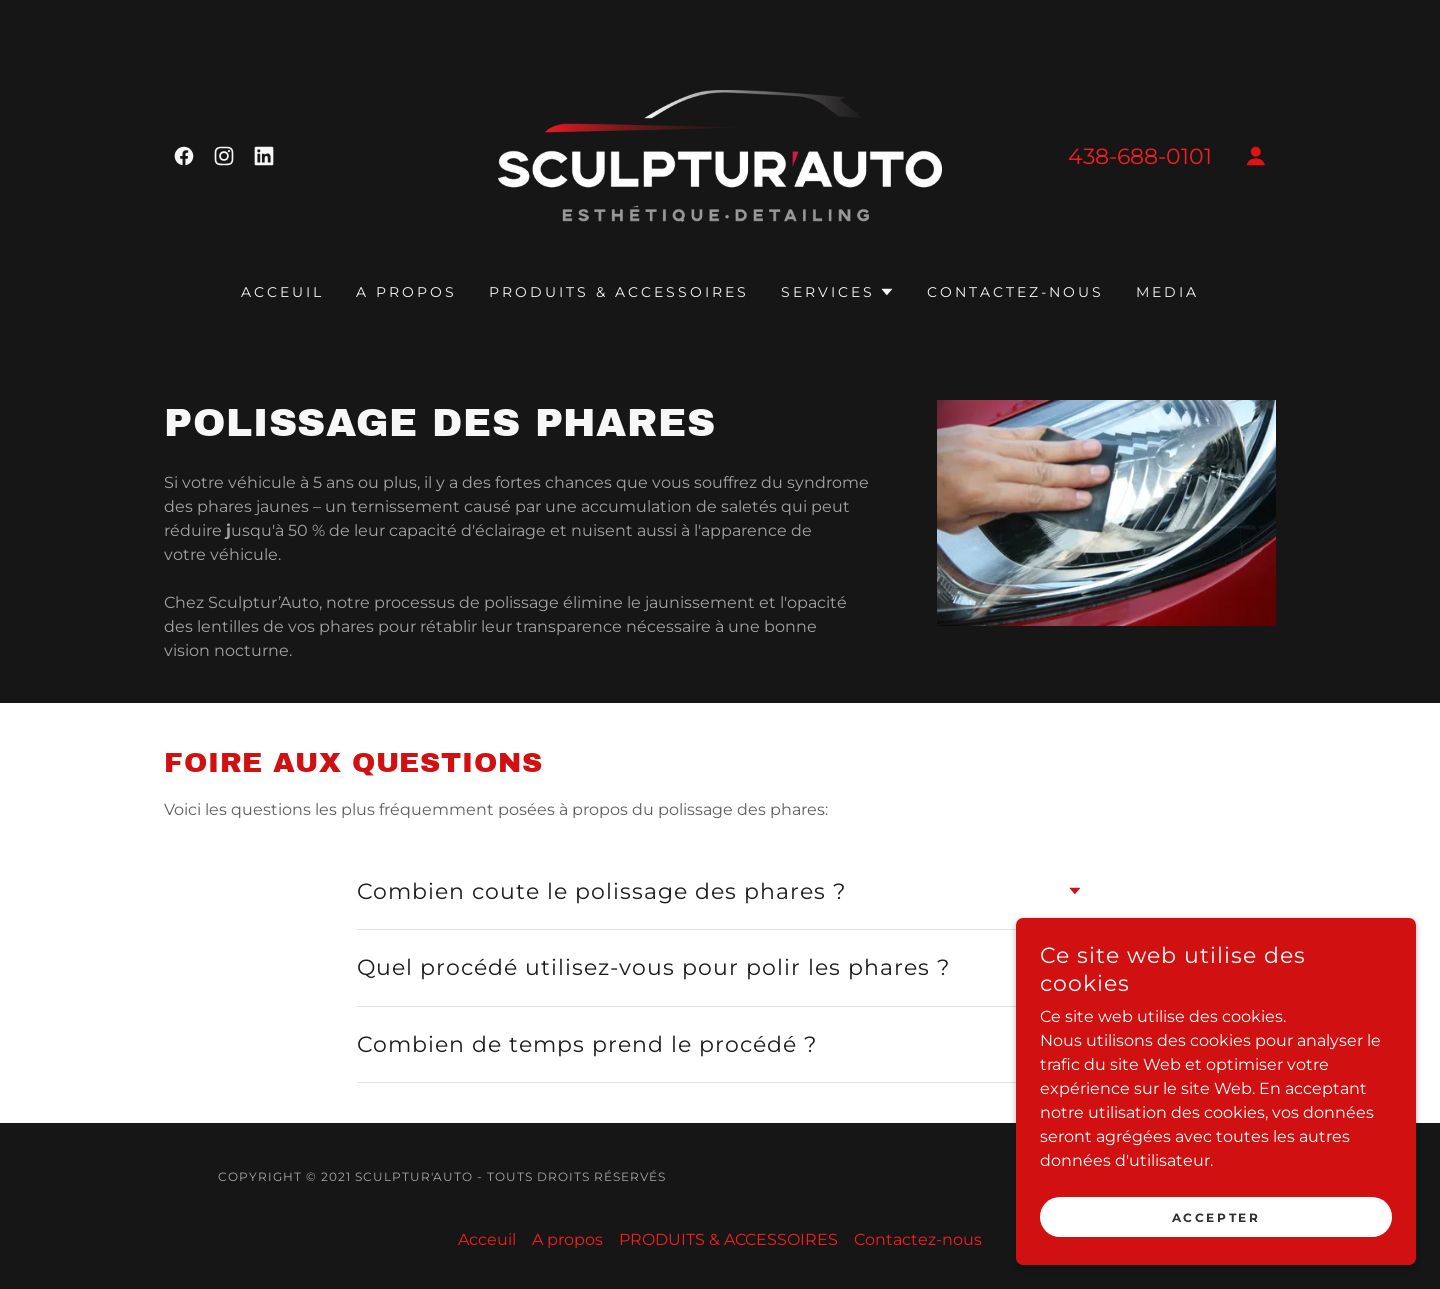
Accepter (1216, 1244)
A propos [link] (406, 292)
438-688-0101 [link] (1140, 156)
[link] (184, 156)
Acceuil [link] (282, 292)
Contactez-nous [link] (1015, 292)
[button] (1256, 156)
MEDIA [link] (1167, 292)
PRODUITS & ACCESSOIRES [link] (619, 292)
